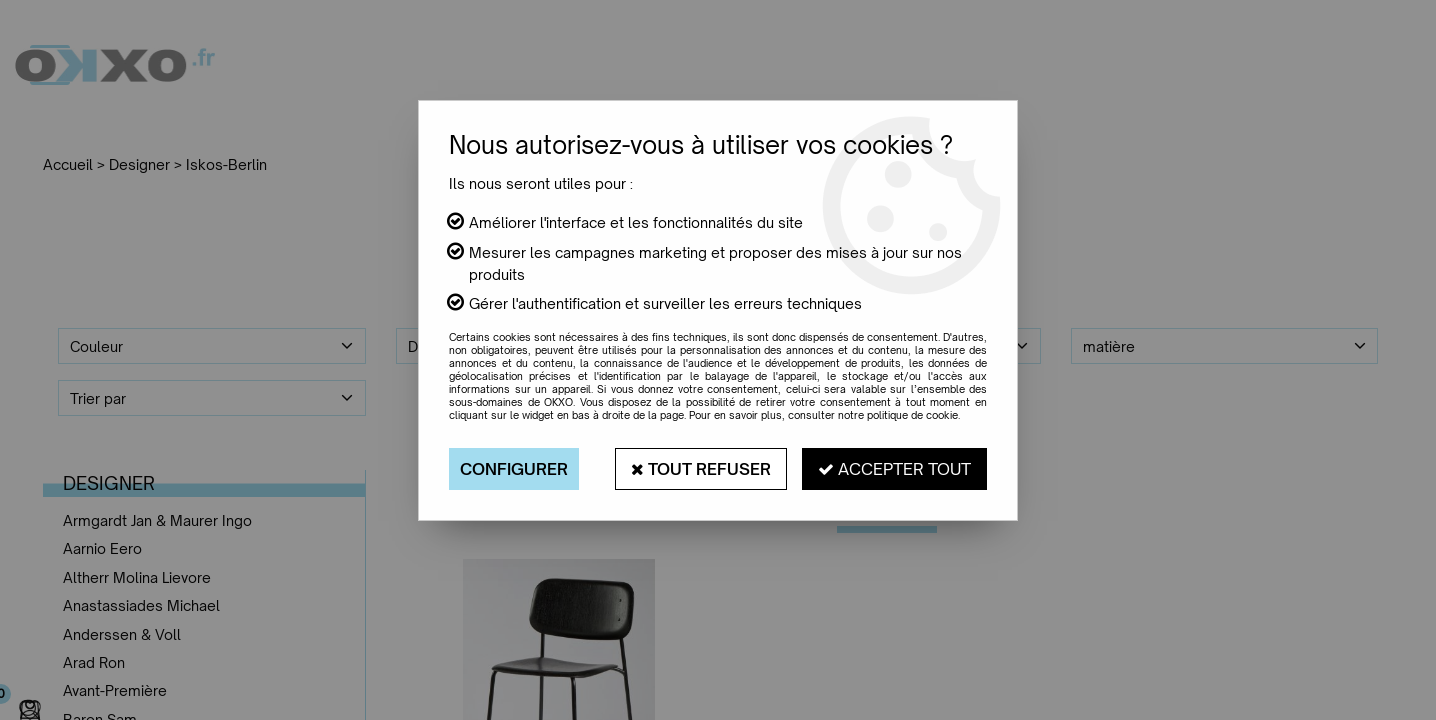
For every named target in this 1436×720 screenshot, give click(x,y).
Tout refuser (701, 469)
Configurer (514, 469)
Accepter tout (894, 469)
